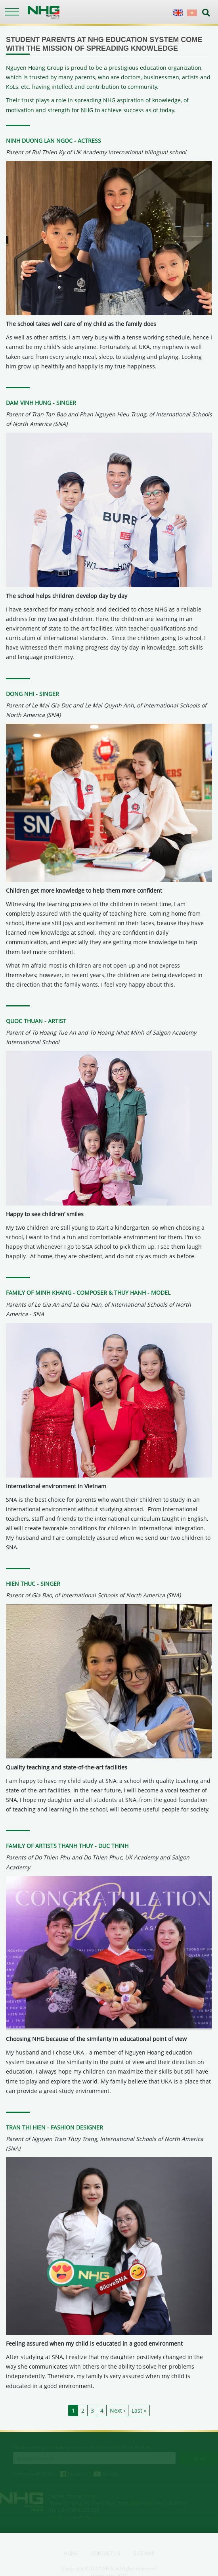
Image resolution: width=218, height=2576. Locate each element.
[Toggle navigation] (12, 12)
